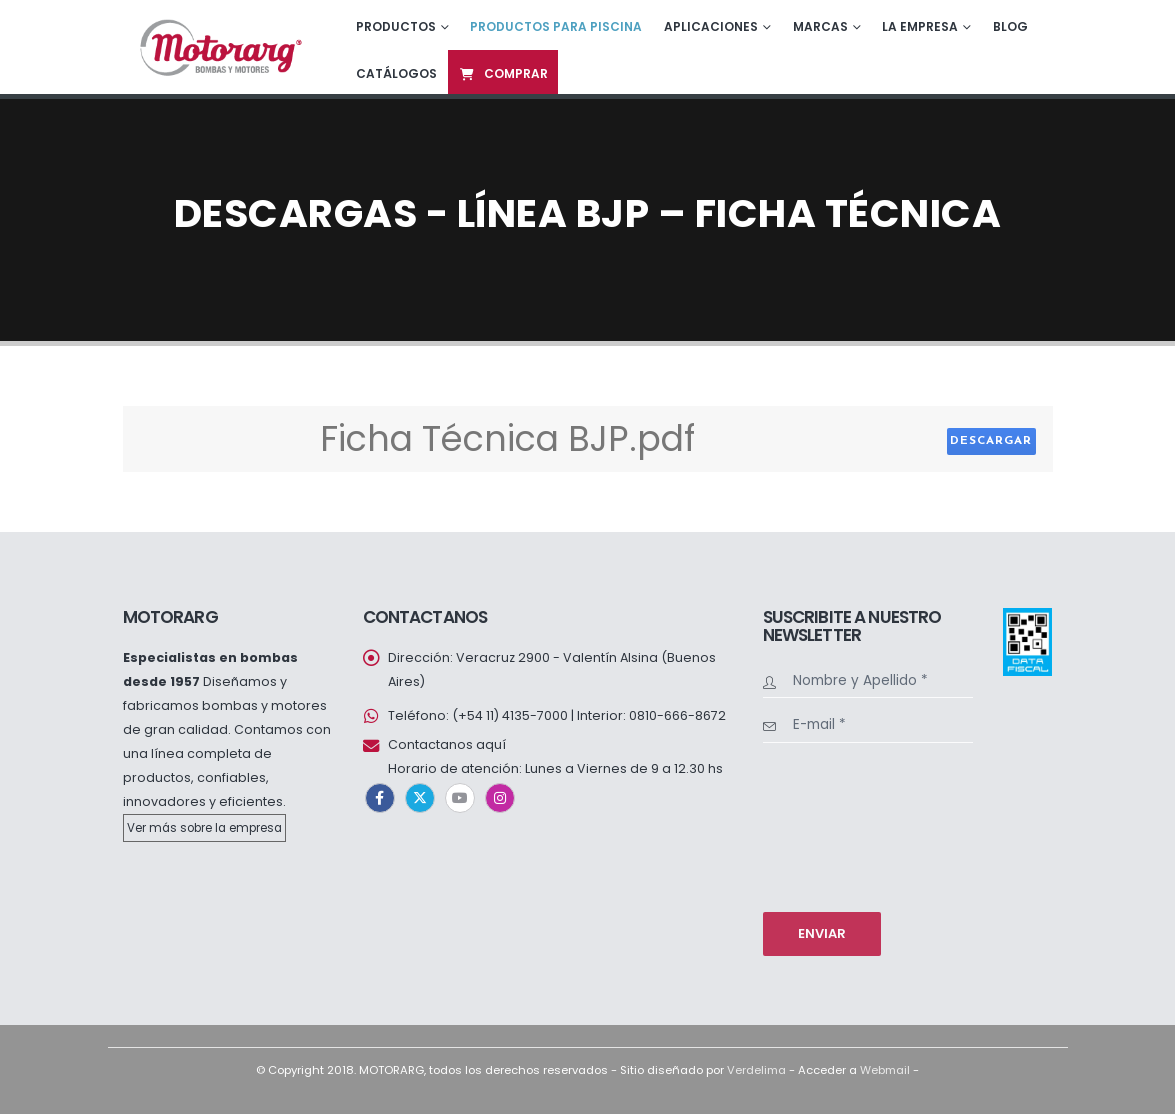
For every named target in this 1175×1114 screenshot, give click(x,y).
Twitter (420, 798)
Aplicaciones (711, 26)
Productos (396, 26)
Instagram (500, 798)
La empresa (920, 26)
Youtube (460, 798)
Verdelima (756, 1070)
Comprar (503, 73)
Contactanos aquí (447, 744)
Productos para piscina (556, 26)
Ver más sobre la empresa (204, 828)
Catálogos (396, 73)
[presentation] (845, 825)
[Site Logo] (219, 46)
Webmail (885, 1070)
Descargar (991, 441)
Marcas (820, 26)
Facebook (380, 798)
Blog (1010, 26)
